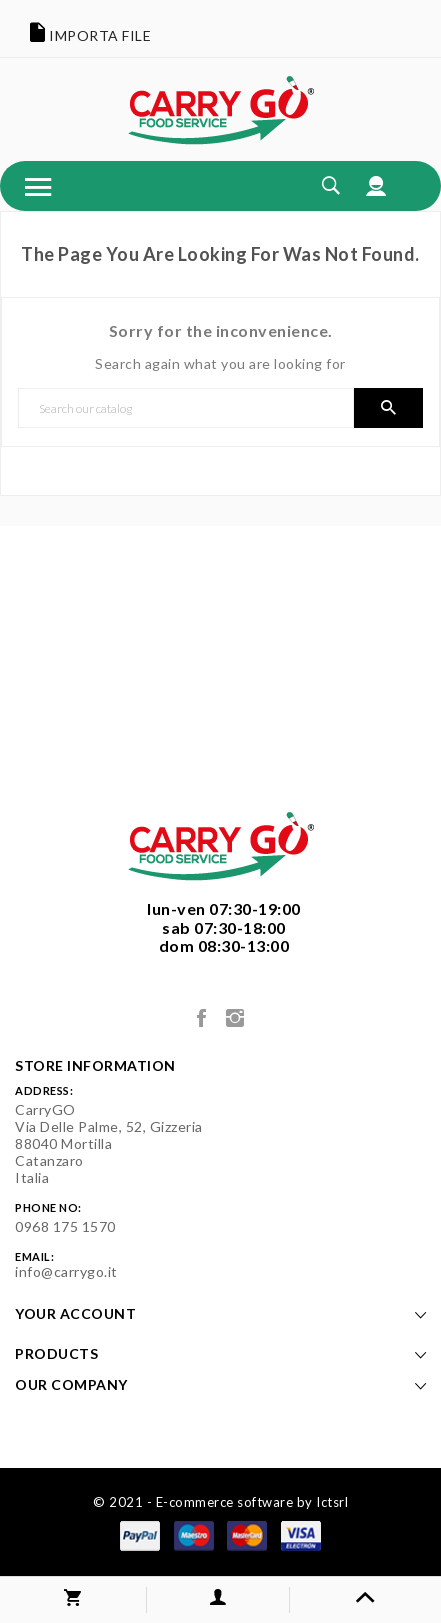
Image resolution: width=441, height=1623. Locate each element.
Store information (95, 1065)
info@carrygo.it (66, 1271)
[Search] (186, 408)
